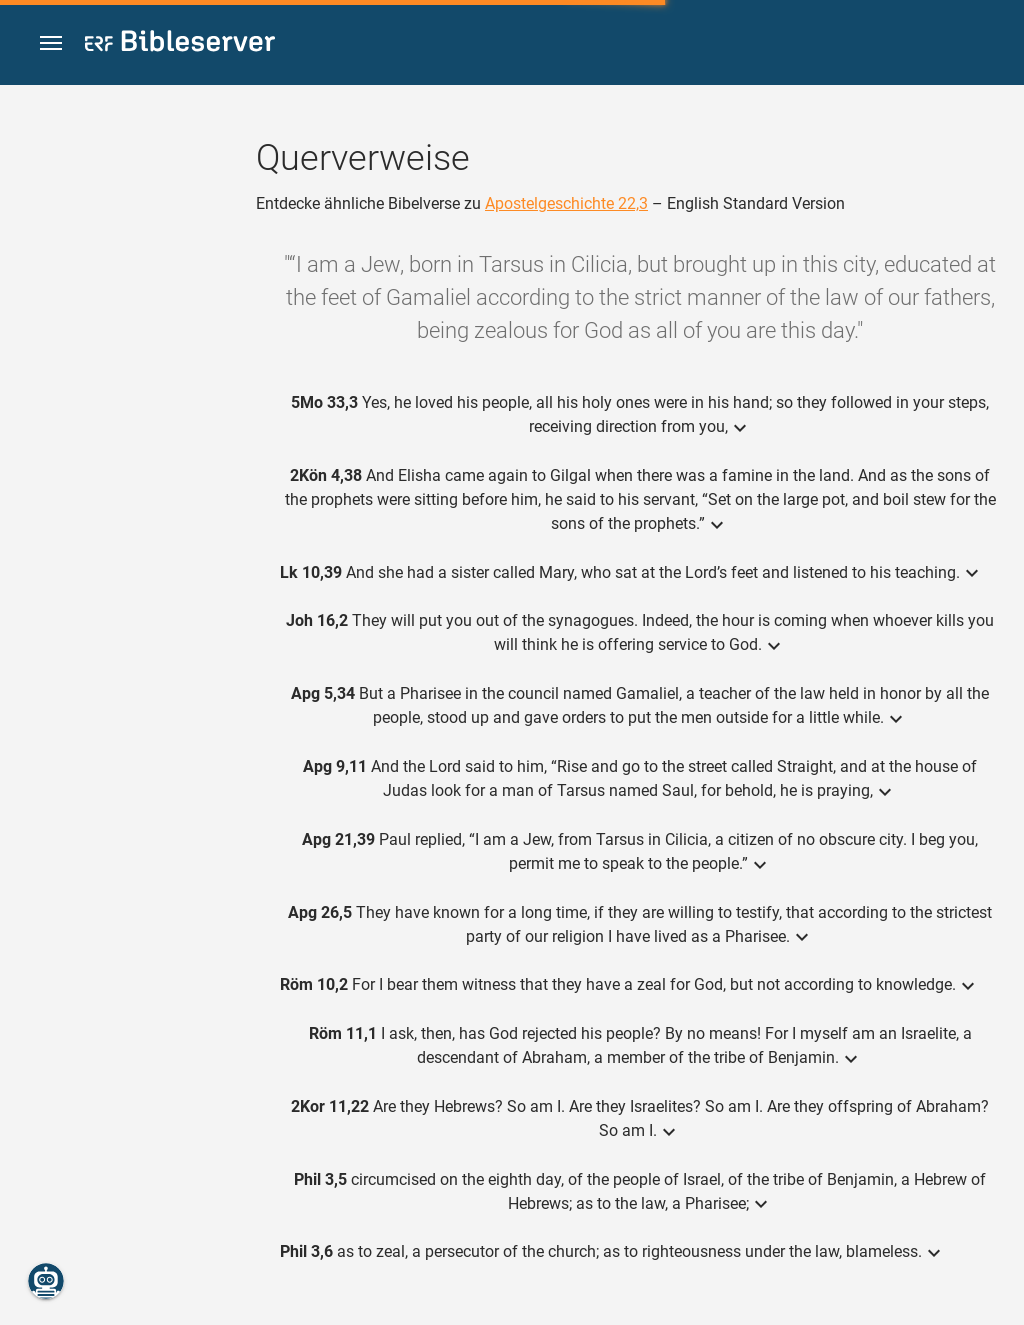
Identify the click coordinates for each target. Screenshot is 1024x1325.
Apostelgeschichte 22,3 (566, 203)
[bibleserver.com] (180, 44)
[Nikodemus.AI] (46, 1281)
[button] (51, 43)
